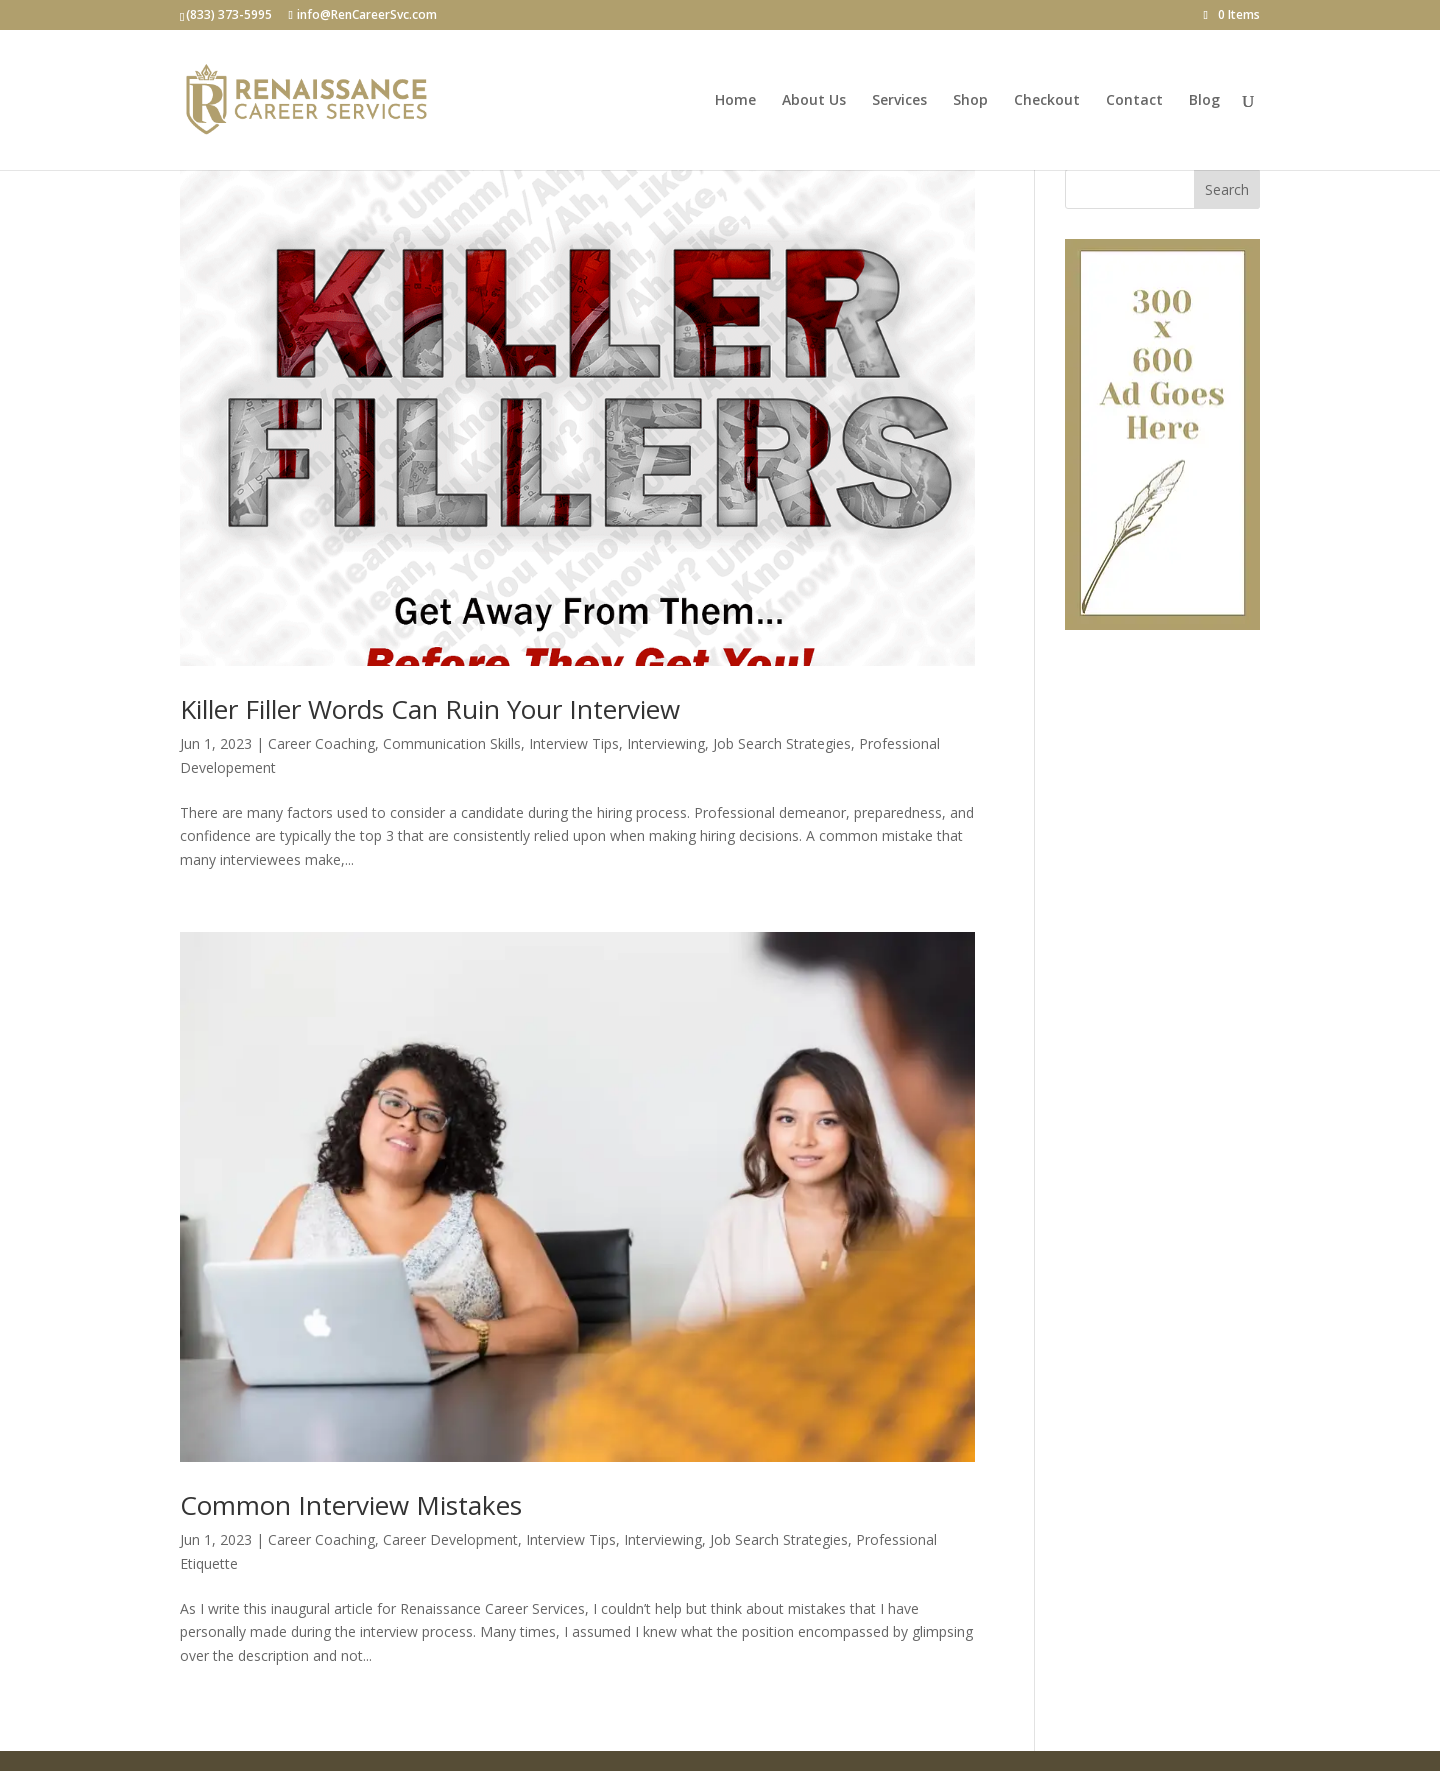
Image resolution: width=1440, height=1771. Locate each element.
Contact (1134, 101)
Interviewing (666, 743)
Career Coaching (321, 743)
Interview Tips (574, 743)
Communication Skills (452, 743)
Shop (970, 101)
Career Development (450, 1539)
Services (899, 101)
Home (735, 101)
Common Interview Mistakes (351, 1505)
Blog (1204, 101)
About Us (814, 101)
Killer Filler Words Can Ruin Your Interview (430, 709)
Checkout (1047, 101)
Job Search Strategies (782, 743)
